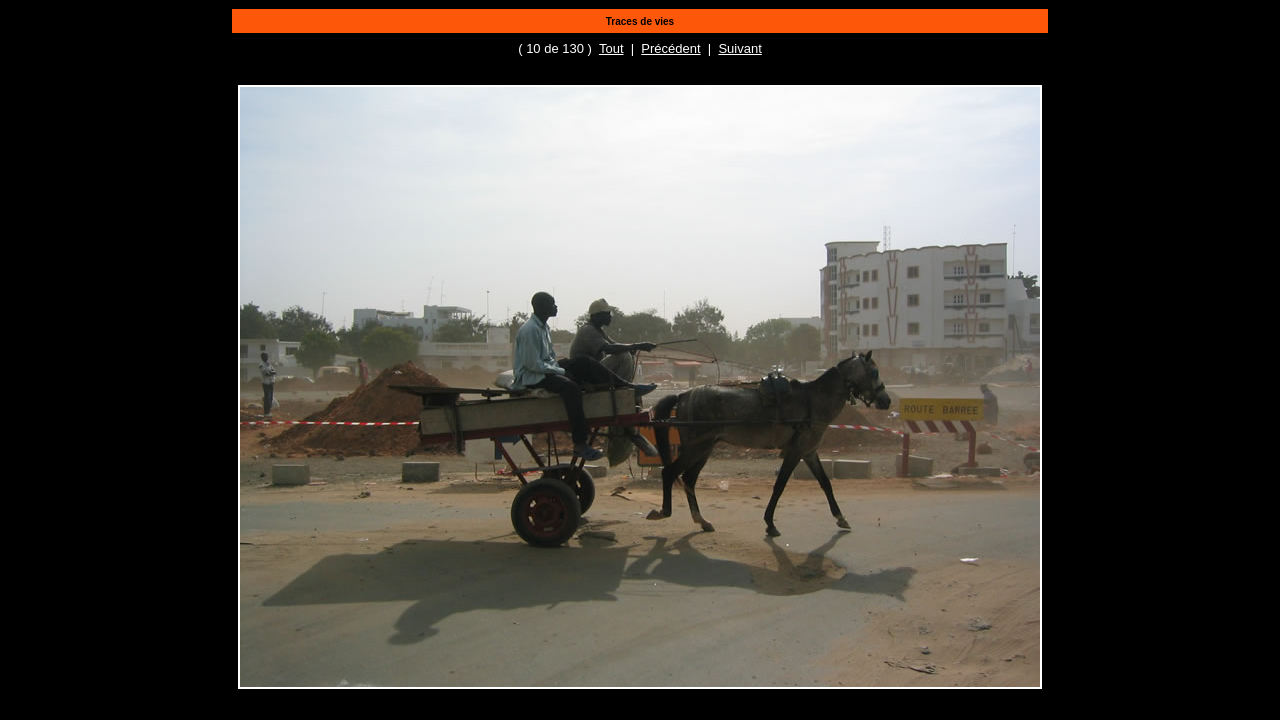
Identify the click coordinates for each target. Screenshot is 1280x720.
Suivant (739, 48)
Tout (611, 48)
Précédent (670, 48)
